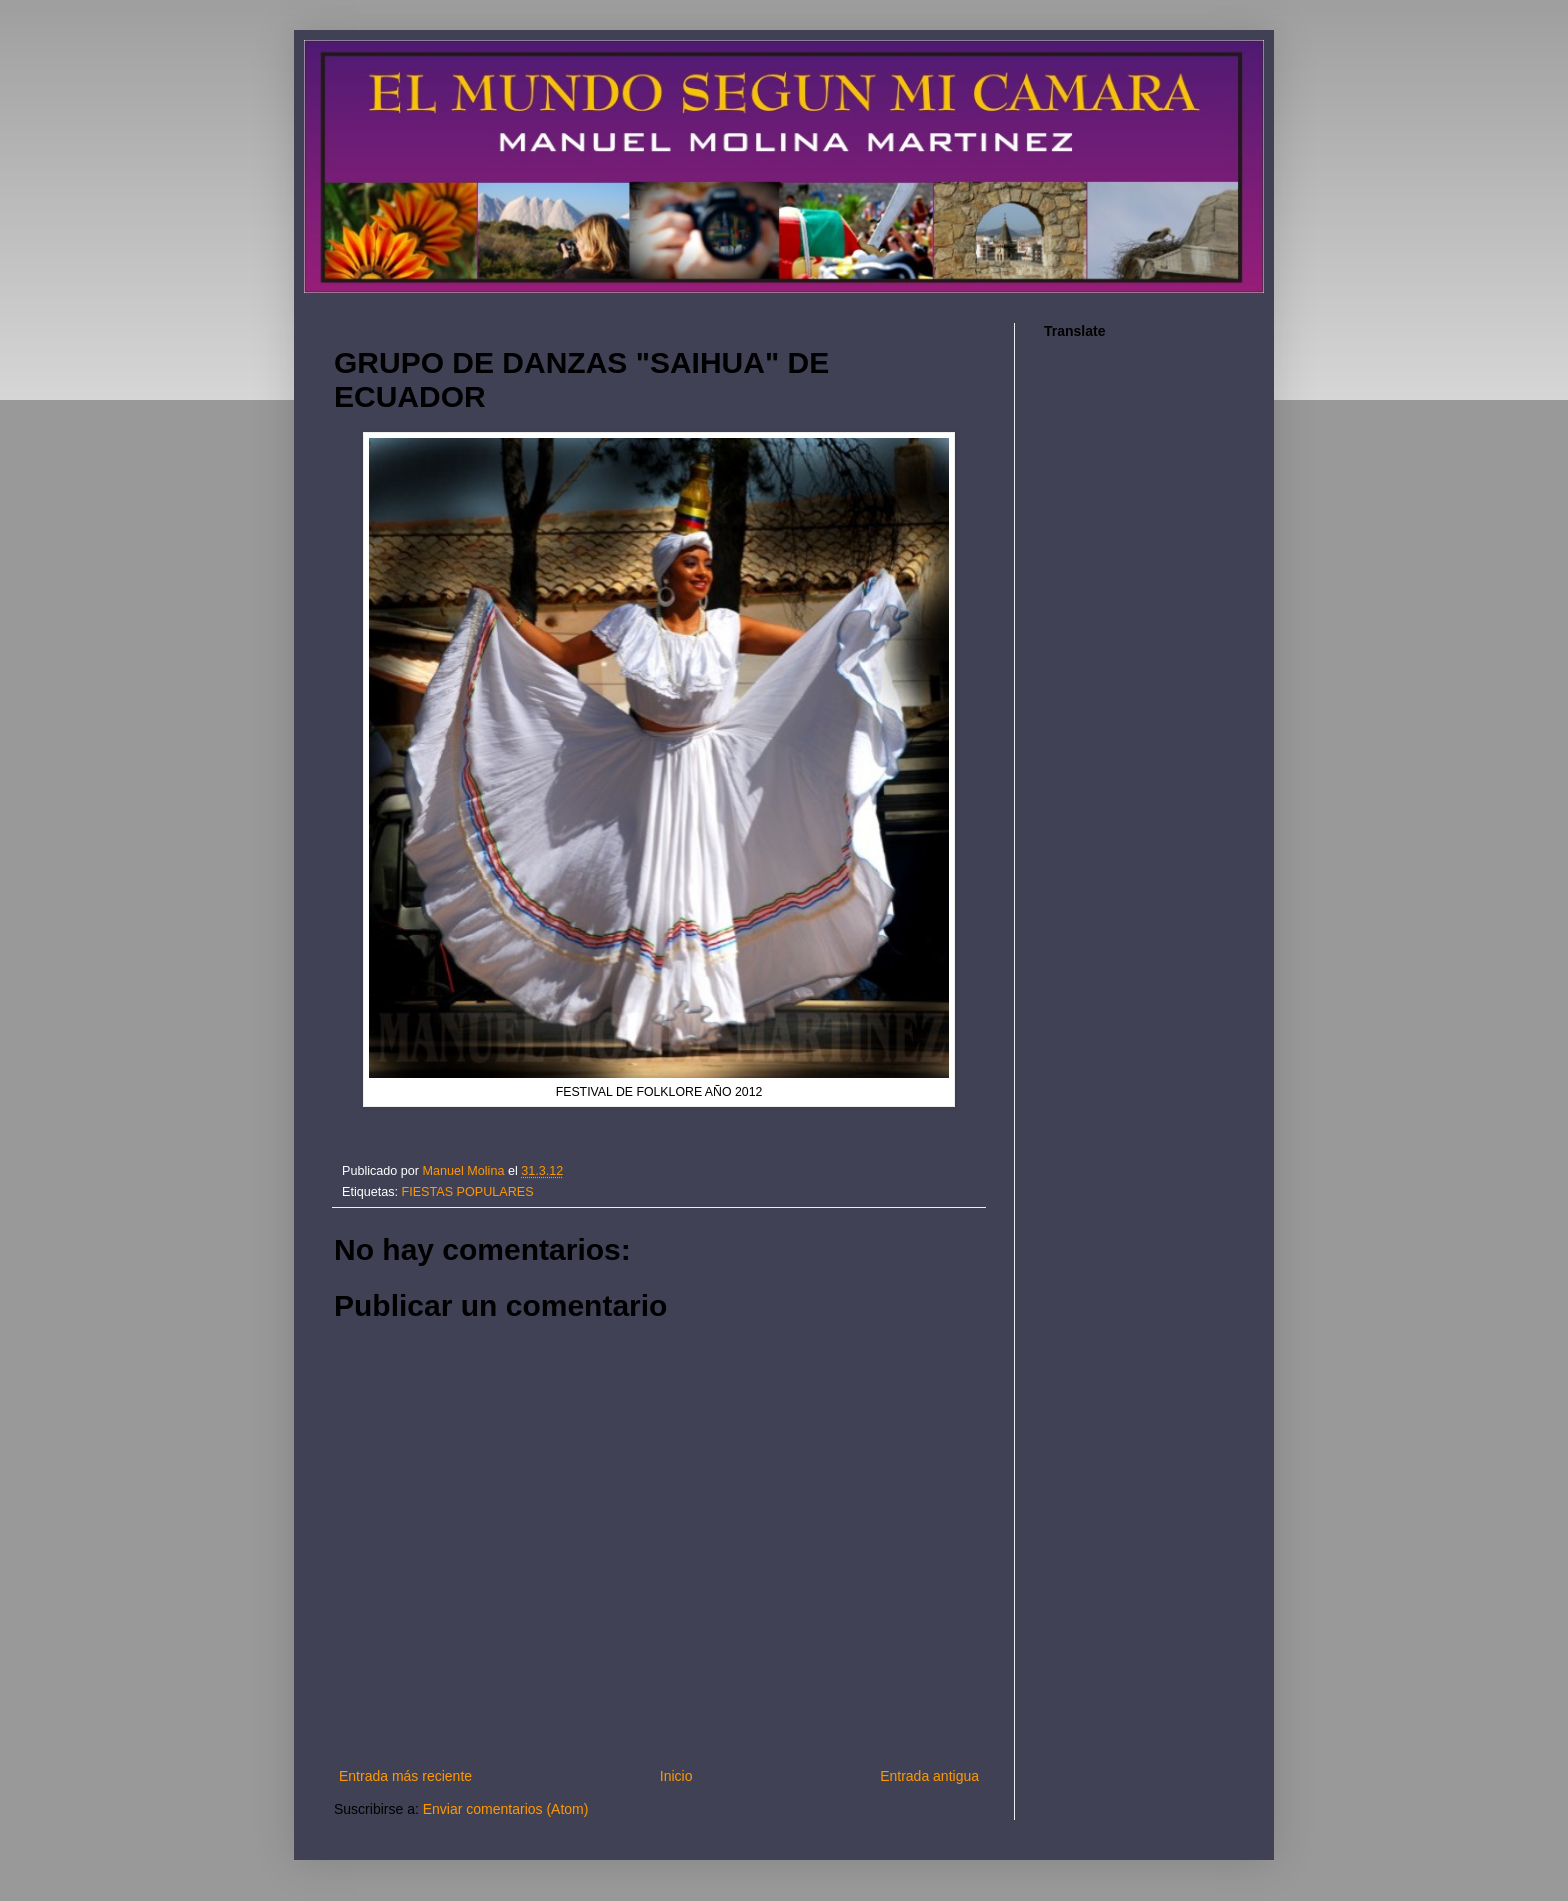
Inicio (676, 1776)
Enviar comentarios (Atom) (506, 1809)
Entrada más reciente (405, 1776)
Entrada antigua (929, 1776)
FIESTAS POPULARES (468, 1192)
